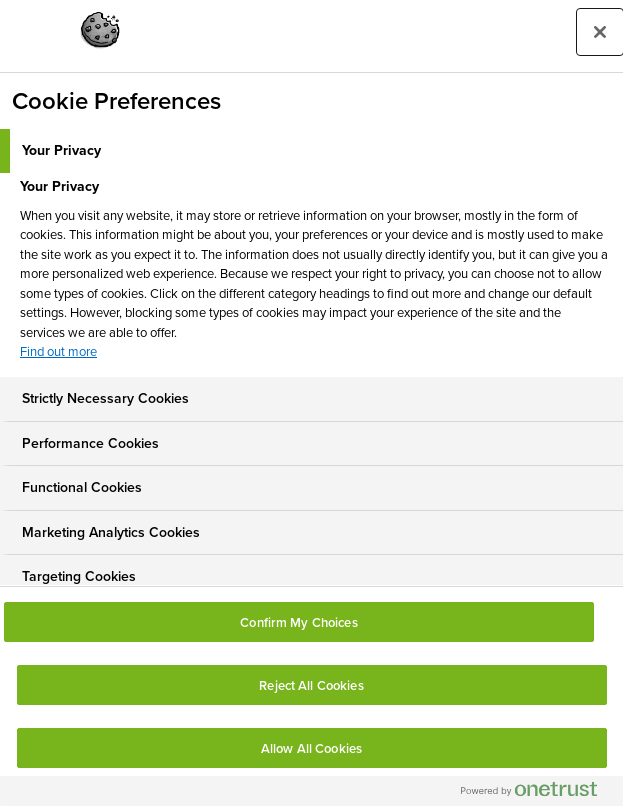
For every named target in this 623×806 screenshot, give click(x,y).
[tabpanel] (314, 275)
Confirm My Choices (298, 622)
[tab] (311, 151)
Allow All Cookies (311, 748)
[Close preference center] (600, 32)
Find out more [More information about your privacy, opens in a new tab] (58, 351)
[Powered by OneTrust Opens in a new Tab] (537, 793)
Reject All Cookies (311, 685)
